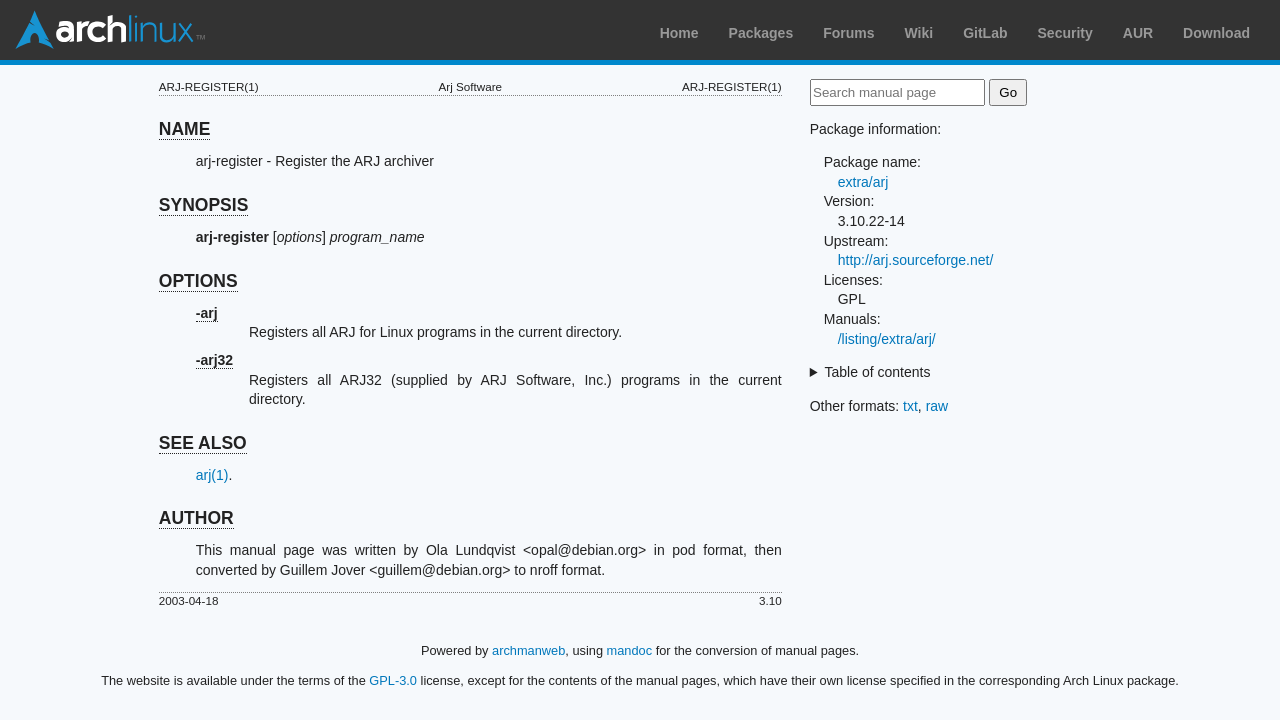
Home (679, 33)
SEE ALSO (203, 443)
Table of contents (878, 372)
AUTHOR (196, 518)
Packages (761, 33)
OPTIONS (198, 281)
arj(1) (212, 475)
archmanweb (528, 650)
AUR (1138, 33)
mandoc (630, 650)
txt (910, 406)
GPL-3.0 (393, 680)
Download (1216, 33)
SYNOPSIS (203, 205)
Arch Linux (110, 30)
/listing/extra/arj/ (887, 339)
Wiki (919, 33)
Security (1065, 33)
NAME (185, 129)
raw (937, 406)
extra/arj (863, 182)
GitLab (985, 33)
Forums (848, 33)
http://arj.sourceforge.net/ (916, 260)
